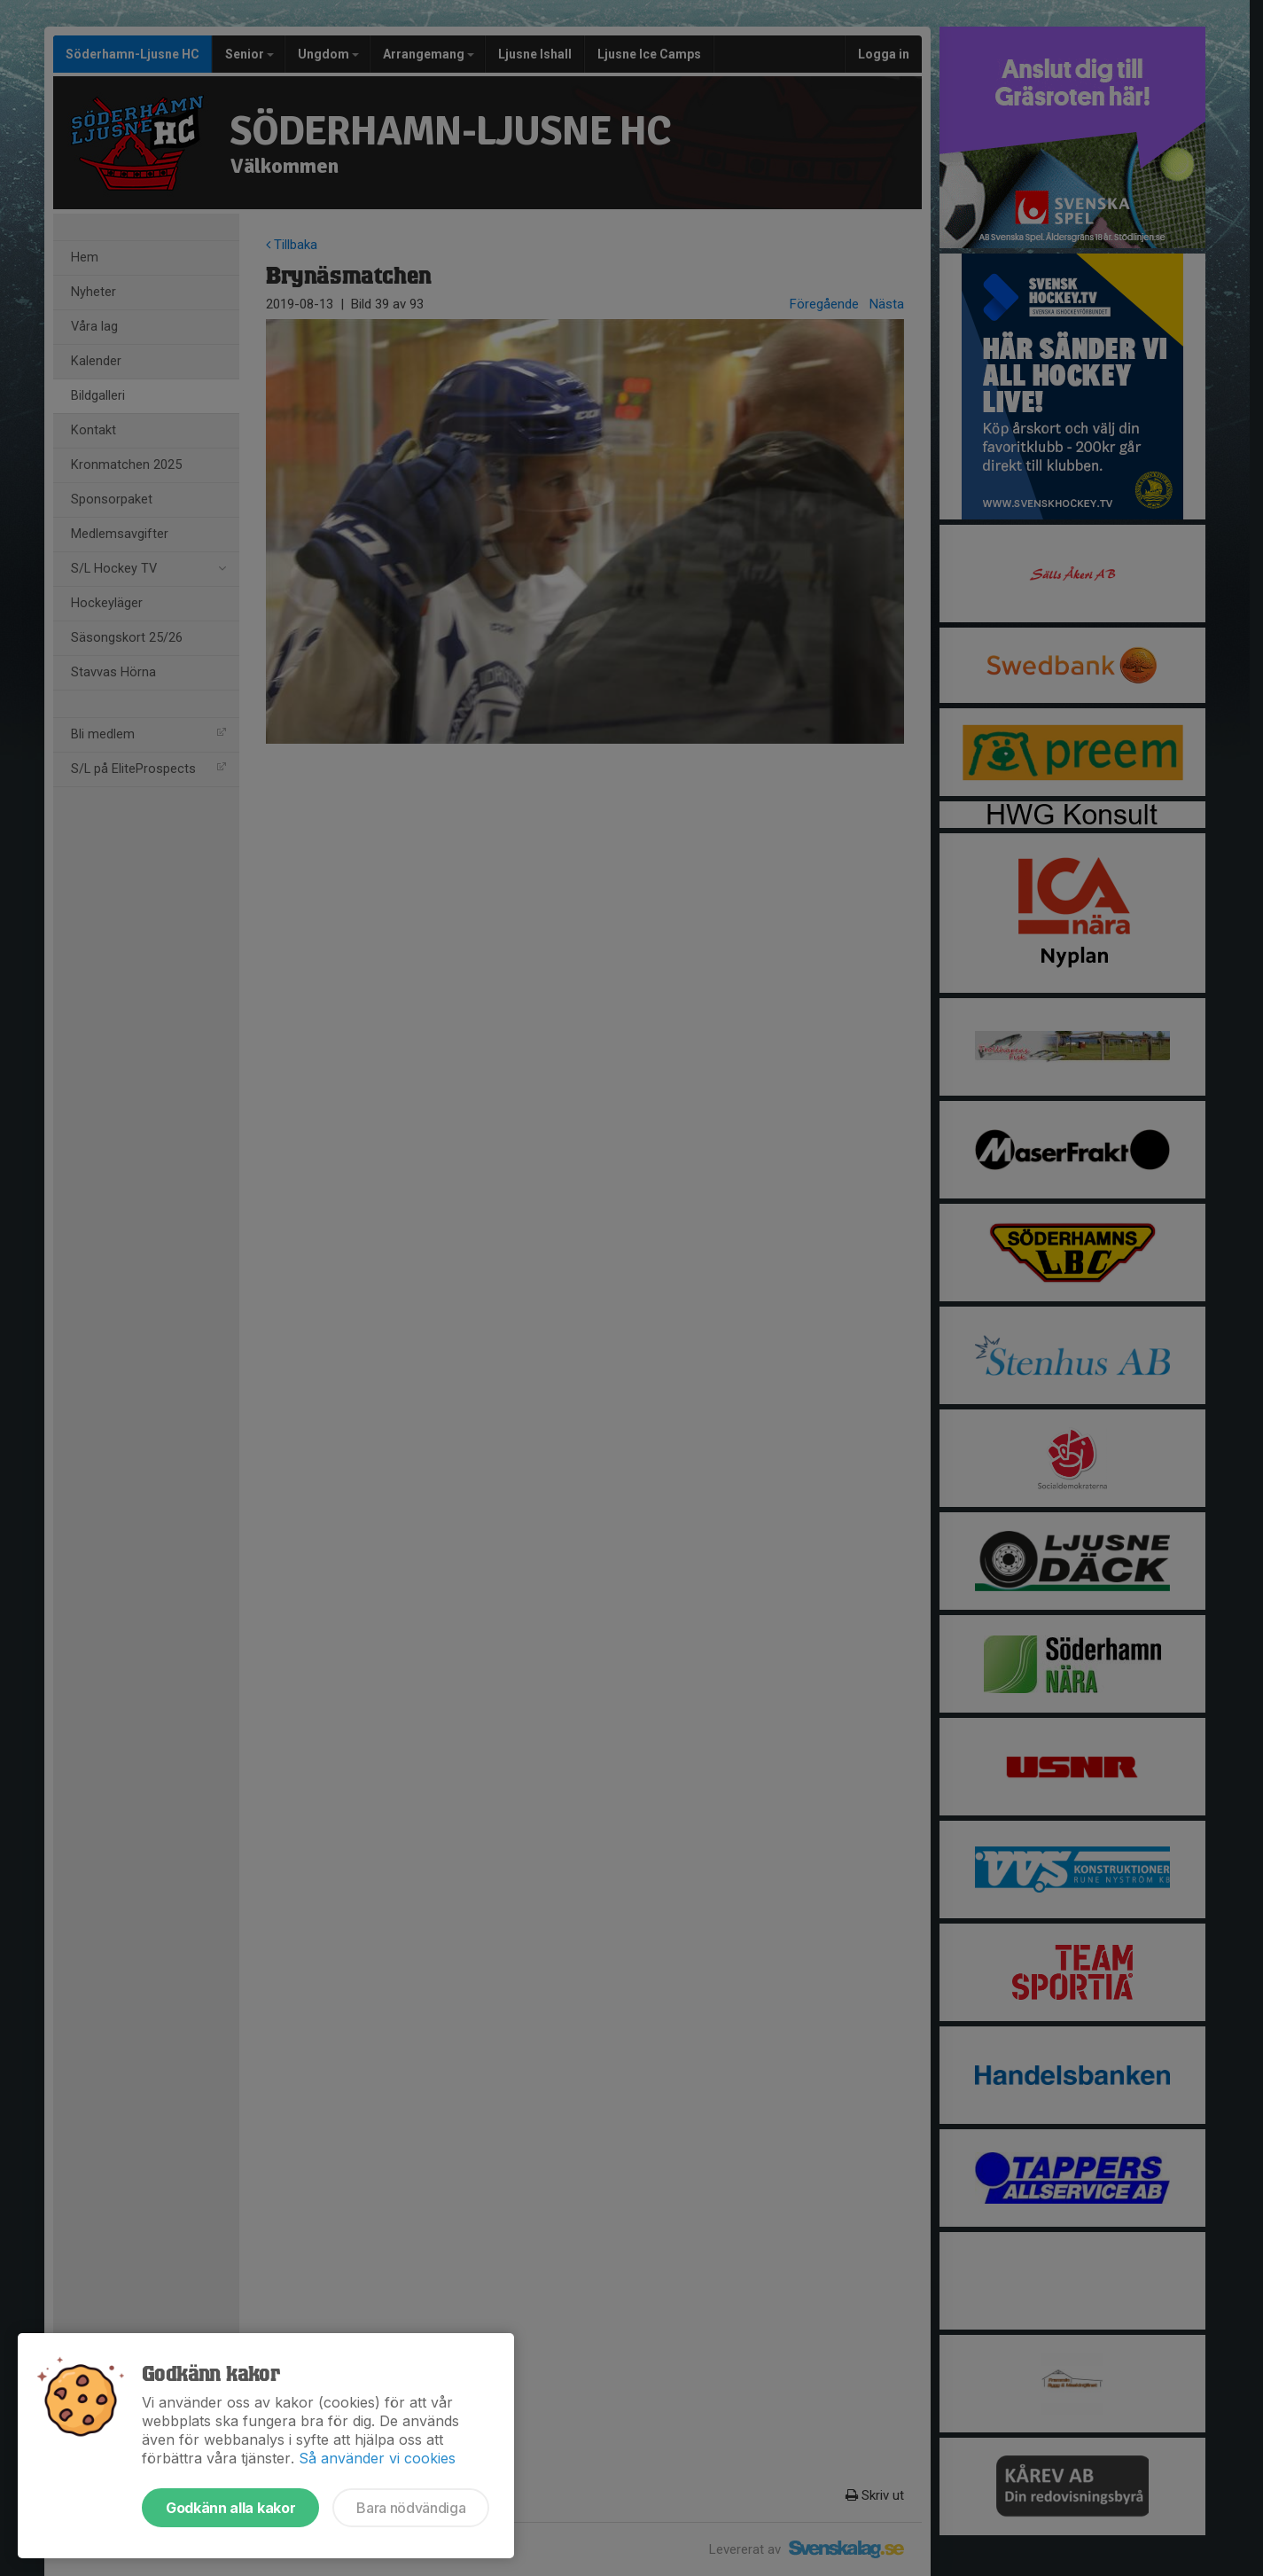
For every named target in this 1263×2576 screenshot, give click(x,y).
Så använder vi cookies (377, 2458)
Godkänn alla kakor (230, 2508)
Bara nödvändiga (410, 2508)
